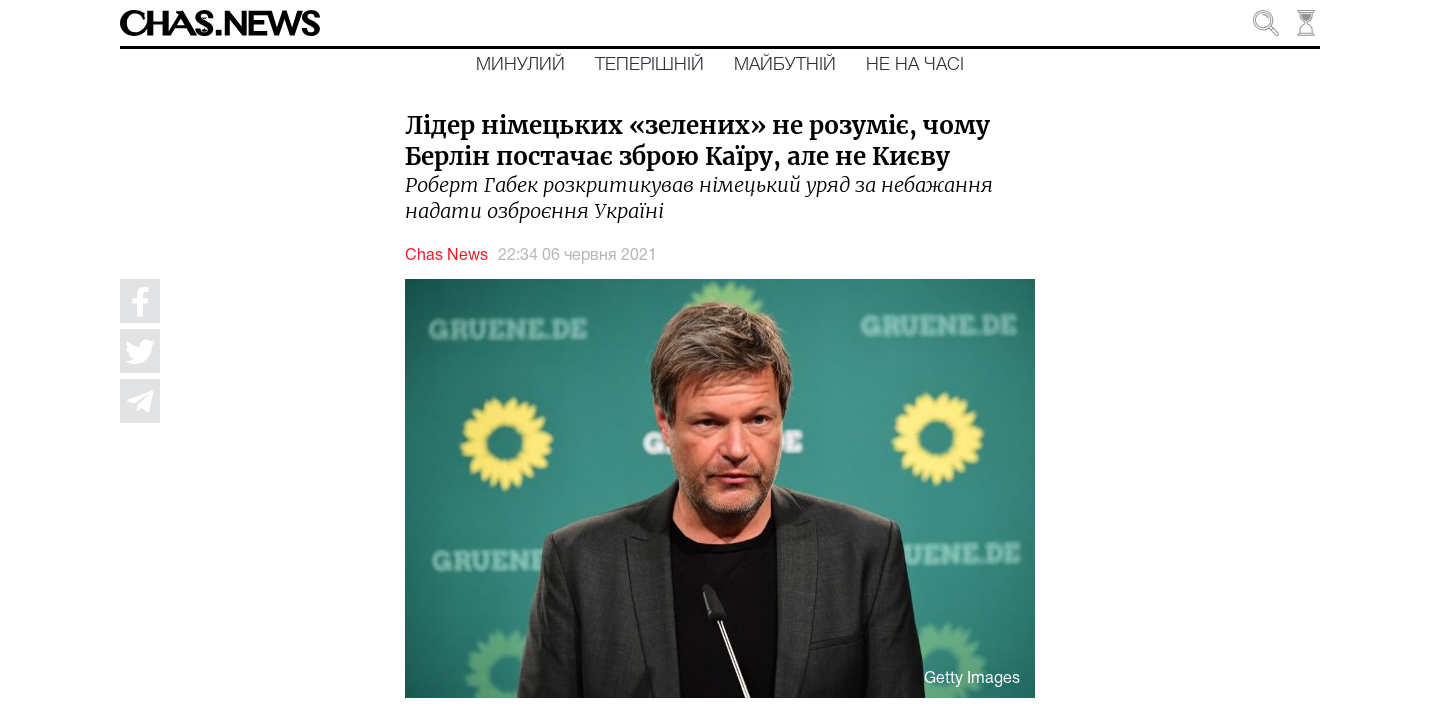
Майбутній (785, 65)
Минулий (520, 65)
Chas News (446, 256)
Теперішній (649, 65)
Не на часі (915, 65)
